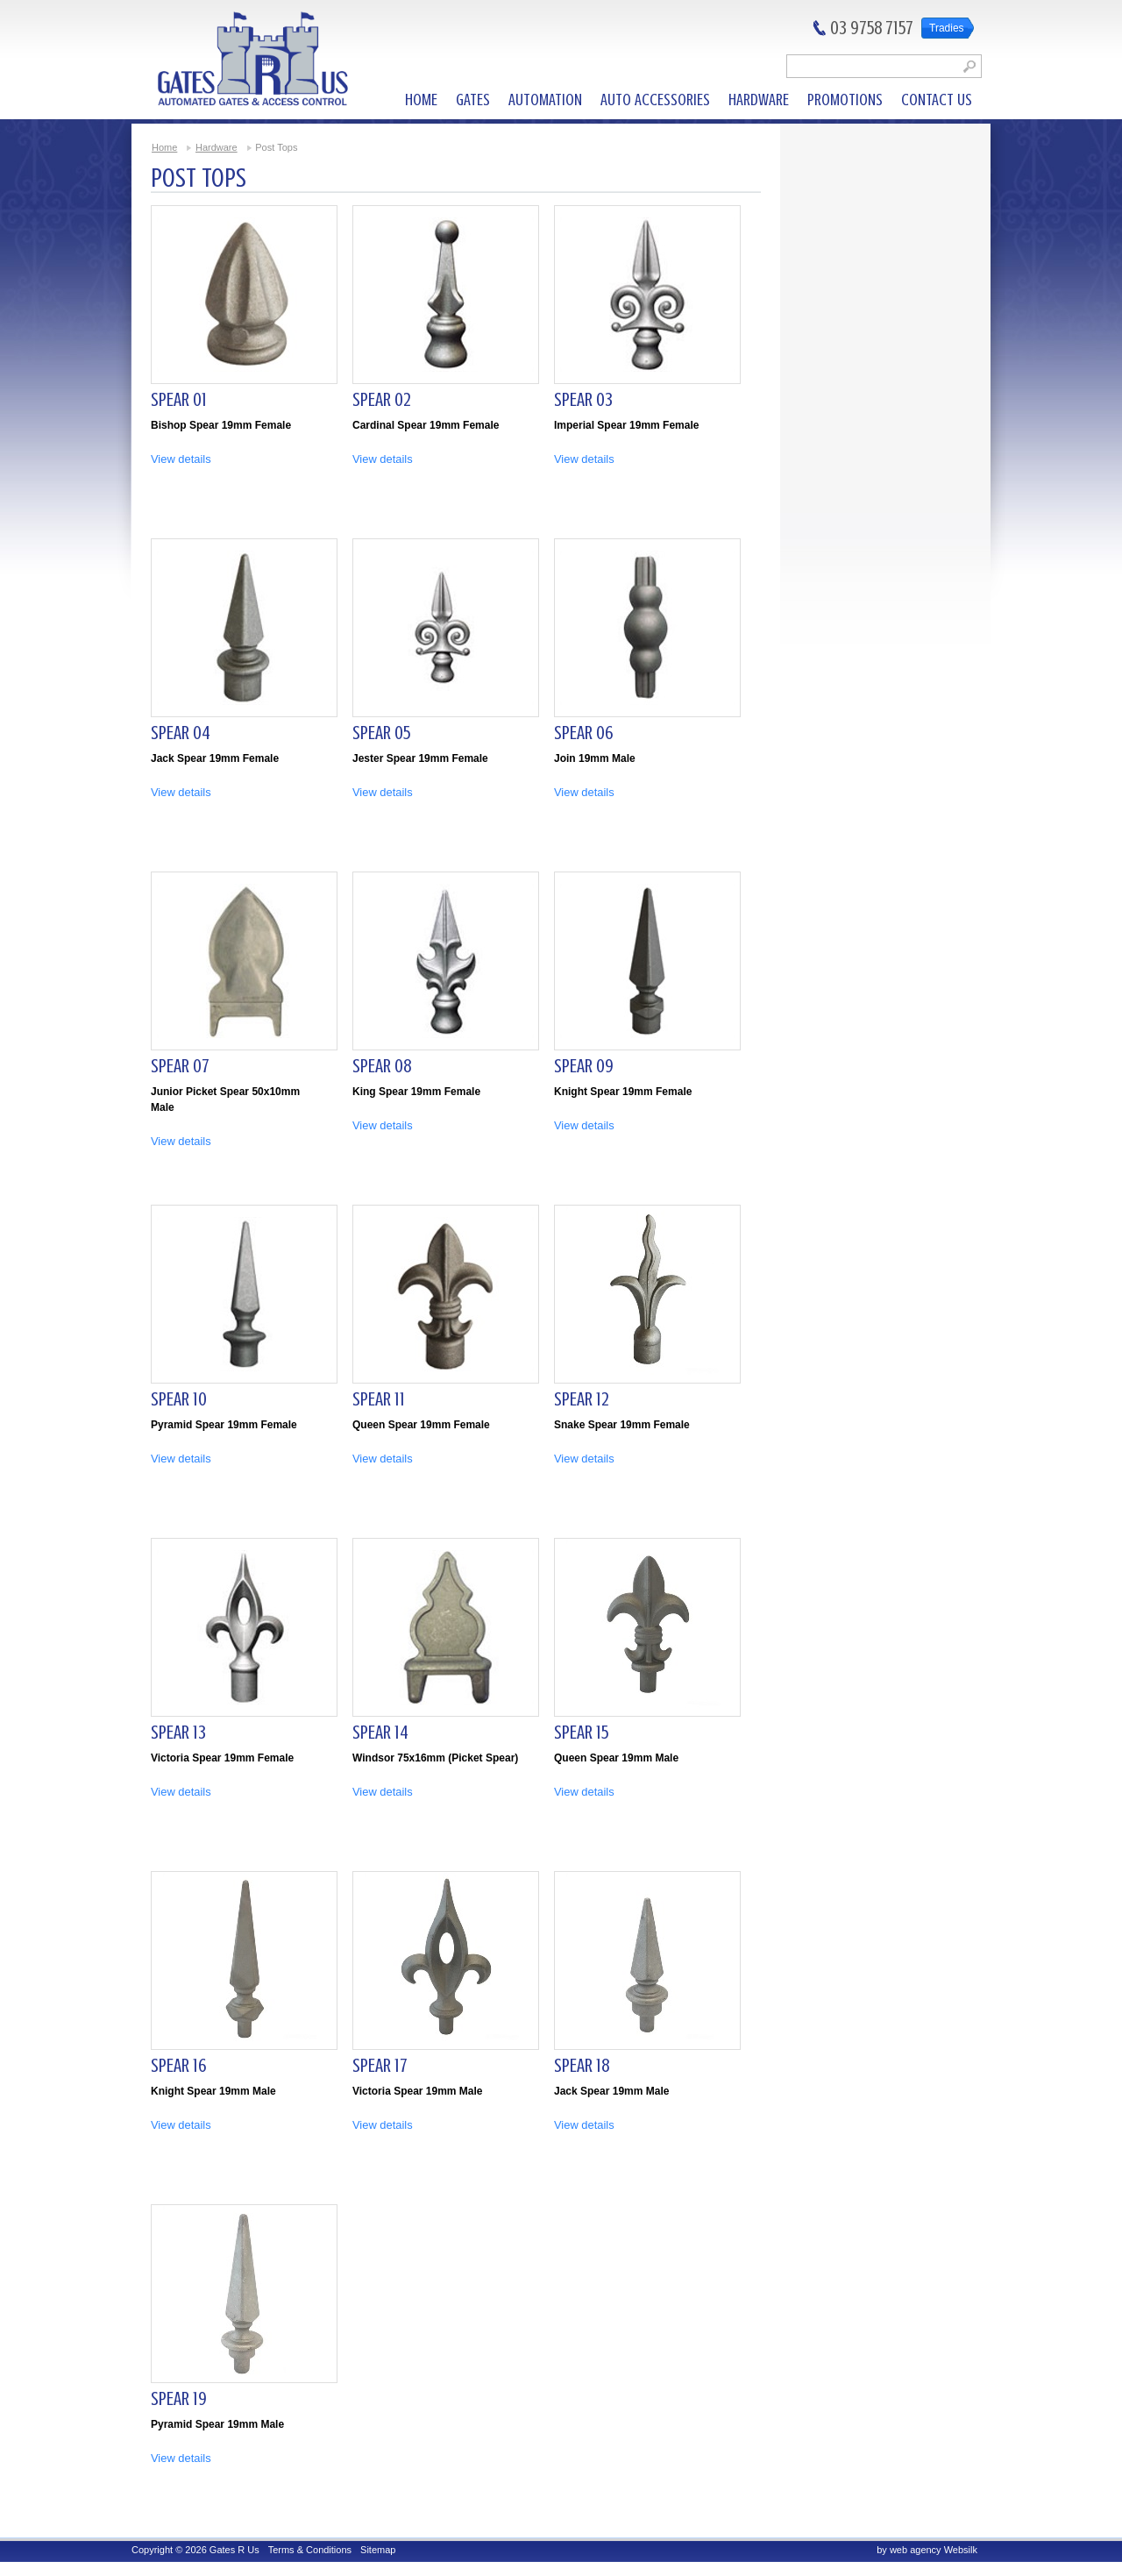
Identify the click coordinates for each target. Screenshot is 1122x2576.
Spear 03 (583, 399)
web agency (915, 2549)
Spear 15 (581, 1732)
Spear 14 (380, 1732)
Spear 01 (179, 399)
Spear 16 (178, 2065)
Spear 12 (581, 1399)
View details (181, 459)
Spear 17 (380, 2065)
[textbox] (884, 66)
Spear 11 (378, 1399)
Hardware (216, 147)
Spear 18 (581, 2065)
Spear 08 (381, 1066)
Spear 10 (179, 1399)
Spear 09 (584, 1066)
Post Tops (276, 147)
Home (164, 147)
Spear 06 (583, 733)
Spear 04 (180, 733)
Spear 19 (179, 2398)
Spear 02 (381, 399)
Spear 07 (180, 1066)
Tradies (946, 28)
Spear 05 (381, 733)
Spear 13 (178, 1732)
